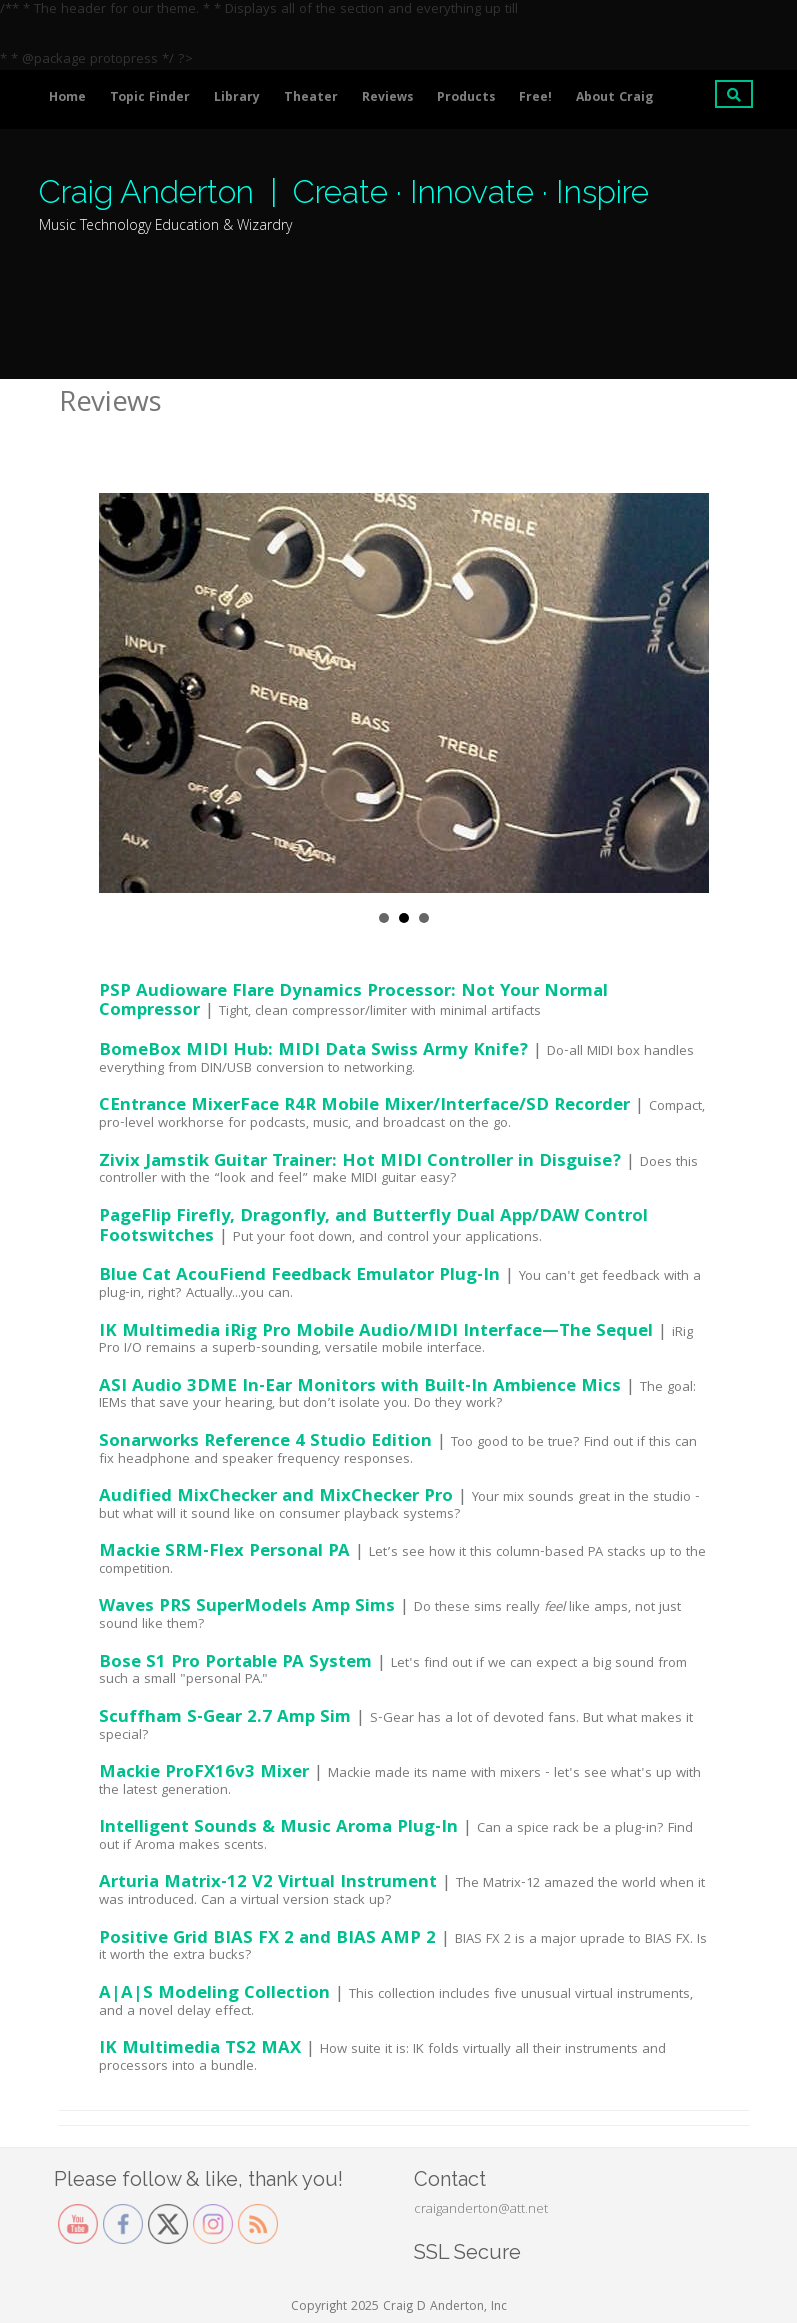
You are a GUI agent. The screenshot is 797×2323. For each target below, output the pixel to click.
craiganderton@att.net (481, 2210)
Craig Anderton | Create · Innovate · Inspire (344, 191)
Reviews (387, 98)
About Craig (614, 98)
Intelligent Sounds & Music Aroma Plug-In (278, 1828)
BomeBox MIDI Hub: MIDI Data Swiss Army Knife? (313, 1051)
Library (237, 98)
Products (466, 98)
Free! (535, 98)
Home (67, 98)
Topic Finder (150, 98)
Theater (311, 98)
